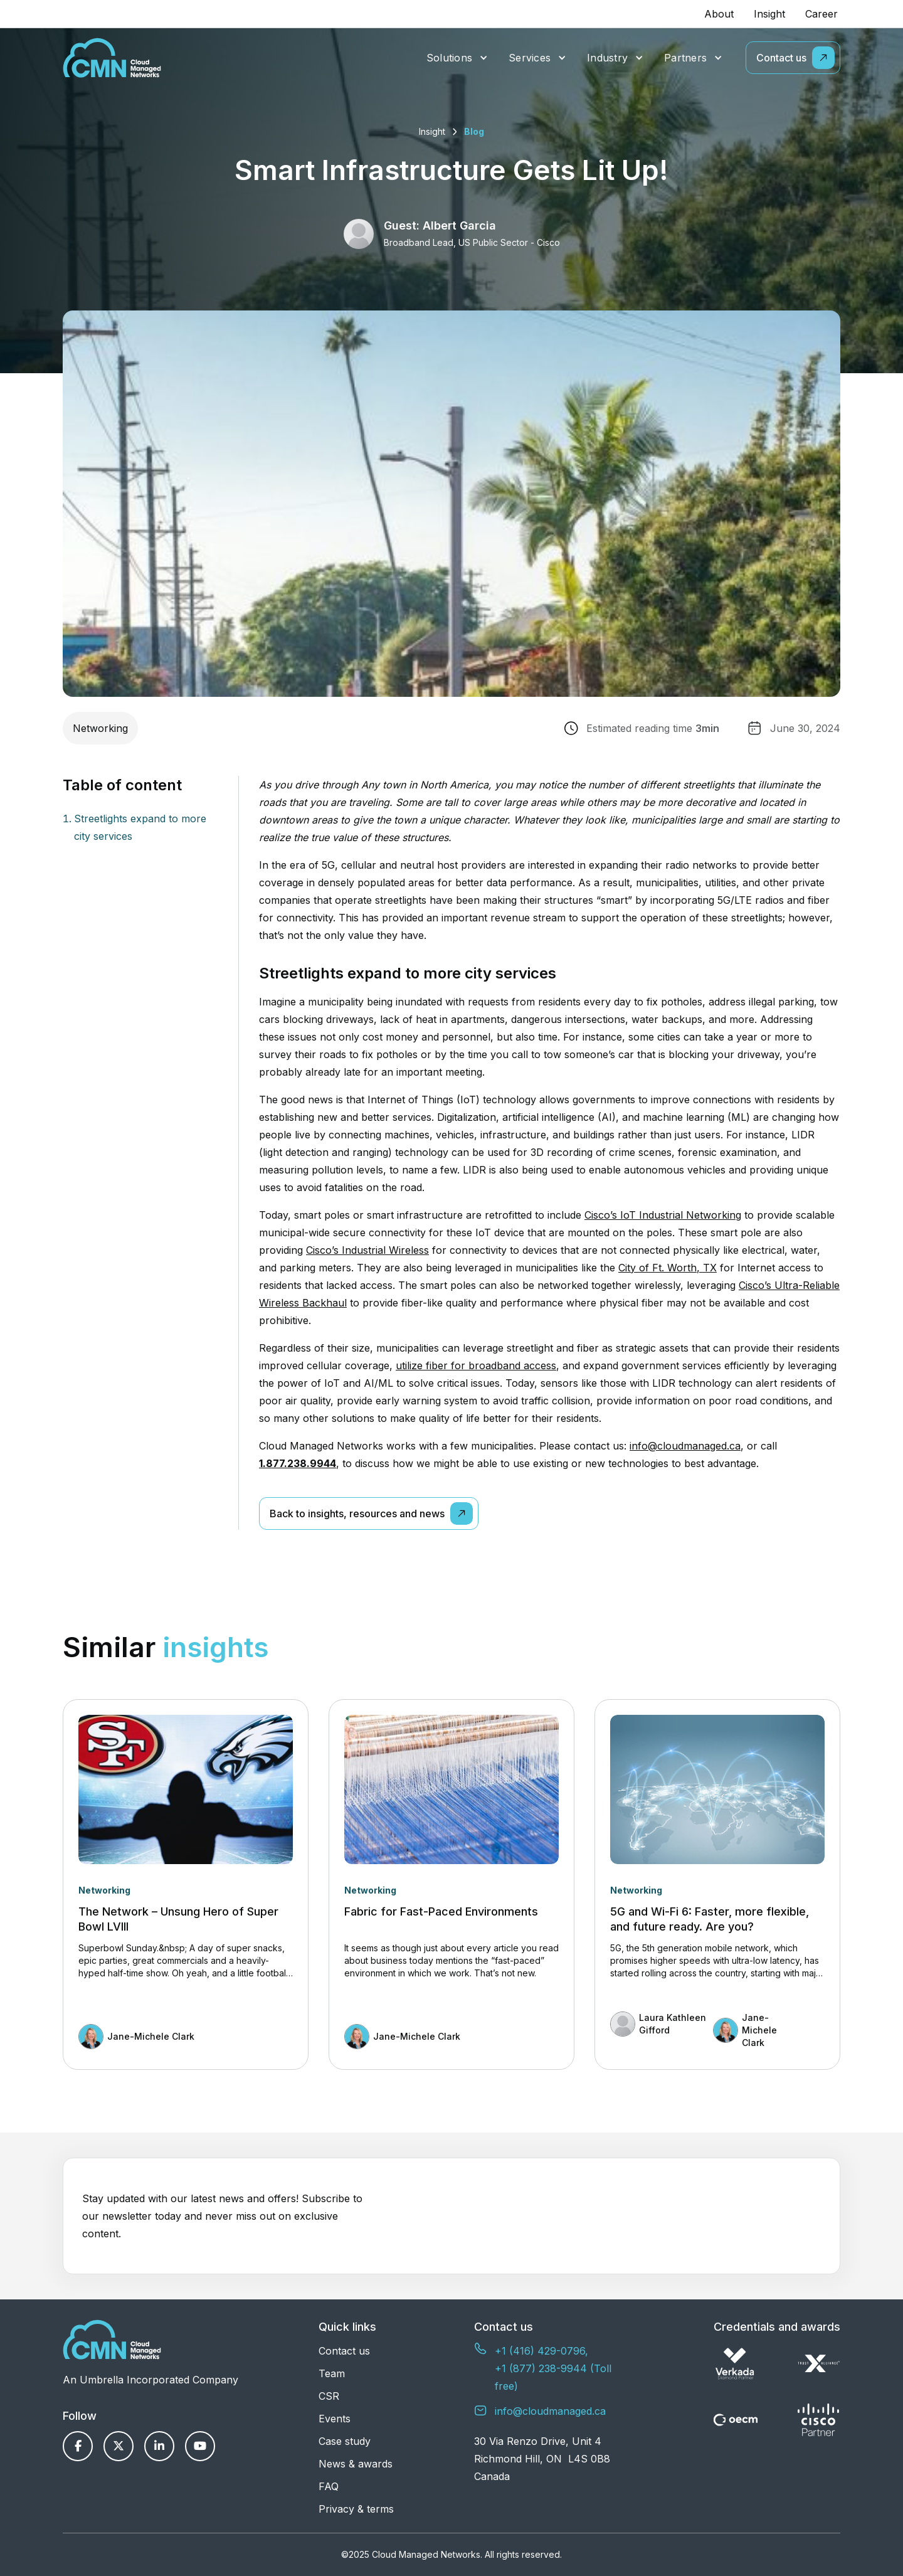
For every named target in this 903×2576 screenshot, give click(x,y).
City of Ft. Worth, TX (667, 1267)
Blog (474, 131)
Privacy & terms (356, 2509)
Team (332, 2373)
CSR (329, 2396)
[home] (112, 58)
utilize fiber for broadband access (476, 1365)
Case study (345, 2441)
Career (821, 14)
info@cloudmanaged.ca (685, 1445)
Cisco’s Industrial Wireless (367, 1250)
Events (335, 2418)
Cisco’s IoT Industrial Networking (662, 1215)
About (719, 14)
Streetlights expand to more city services (140, 827)
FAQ (329, 2486)
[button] (457, 58)
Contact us (344, 2351)
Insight (769, 14)
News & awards (356, 2463)
